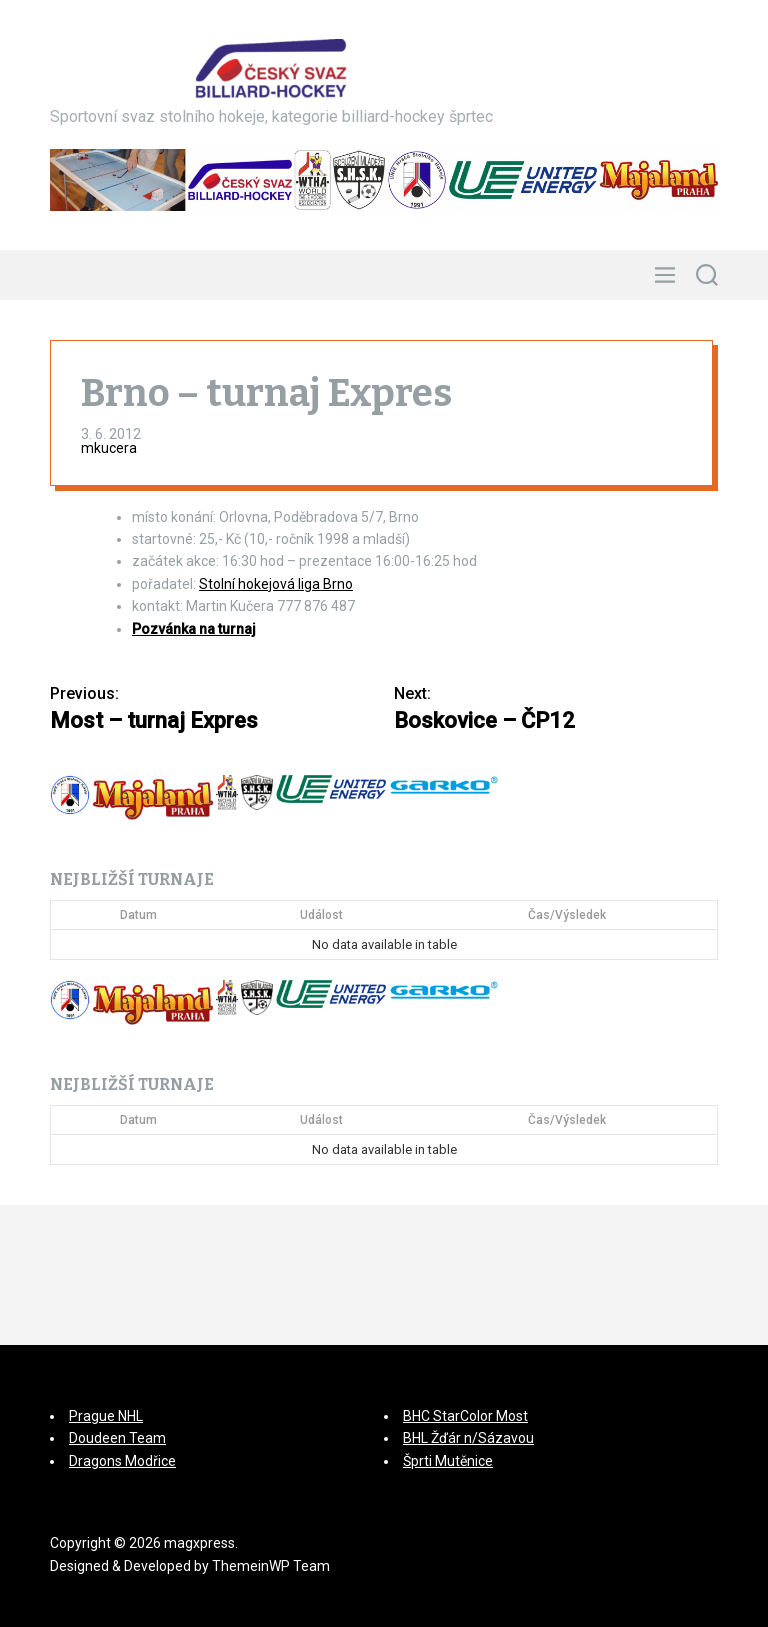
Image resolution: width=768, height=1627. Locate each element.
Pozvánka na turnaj (194, 629)
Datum (138, 915)
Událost (321, 915)
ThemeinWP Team (271, 1566)
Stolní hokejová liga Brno (276, 584)
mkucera (109, 448)
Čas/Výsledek (567, 915)
